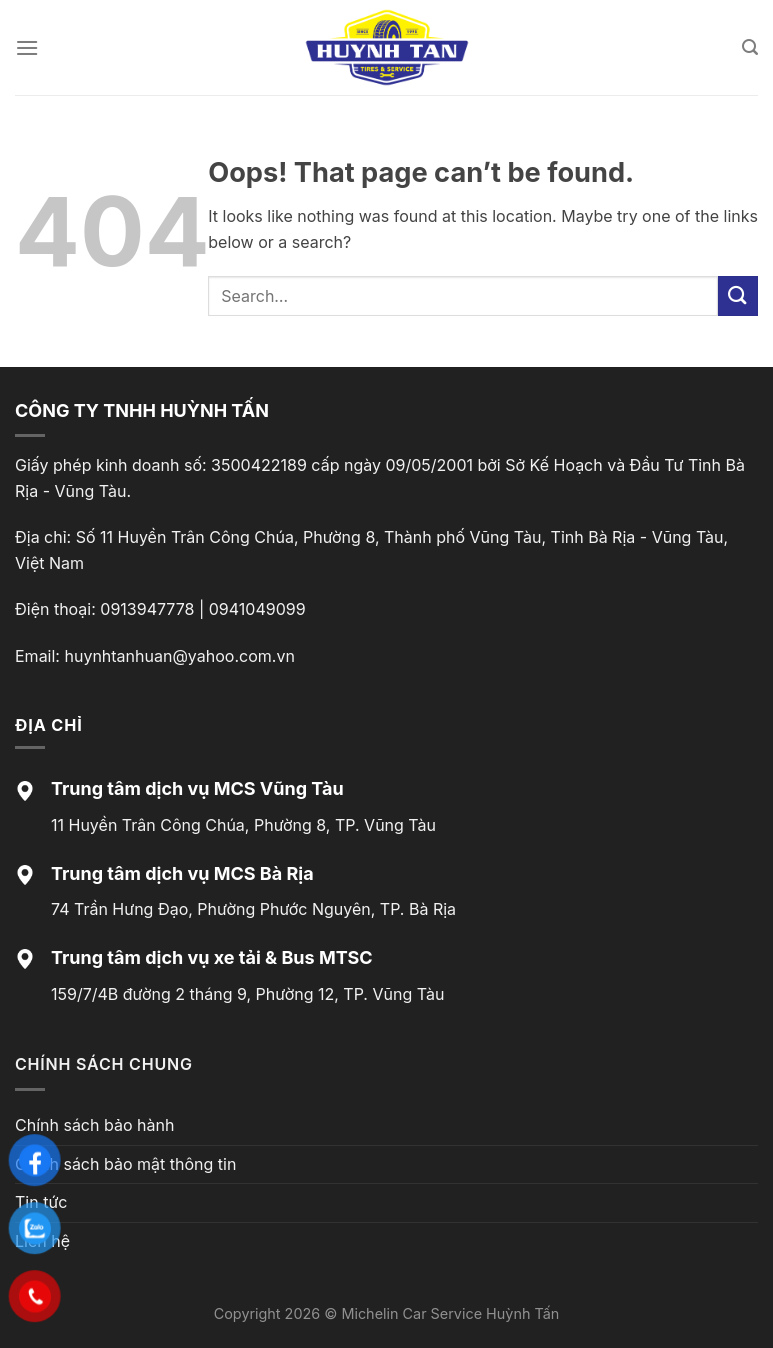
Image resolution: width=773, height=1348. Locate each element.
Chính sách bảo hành (94, 1125)
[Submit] (738, 295)
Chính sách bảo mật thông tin (125, 1164)
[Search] (750, 47)
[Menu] (27, 47)
